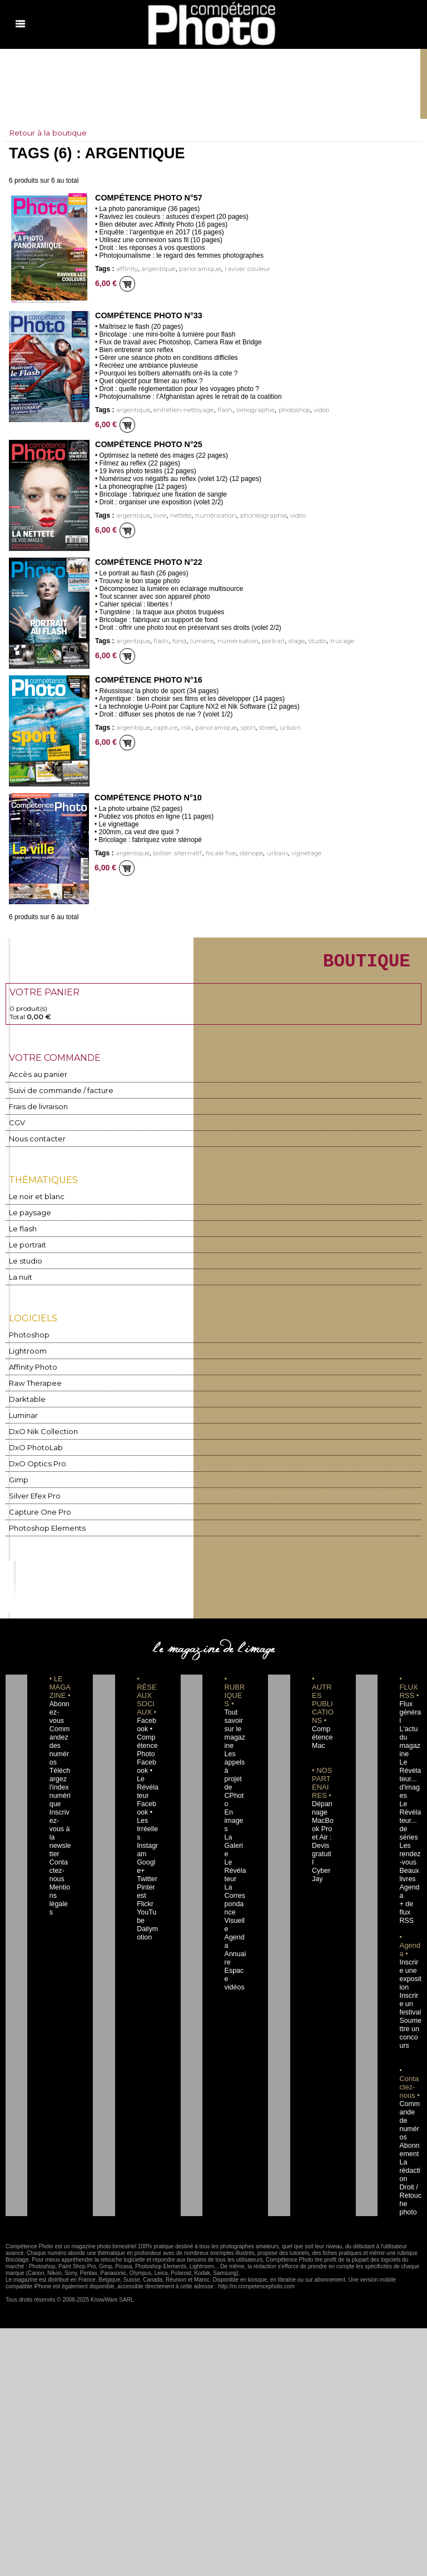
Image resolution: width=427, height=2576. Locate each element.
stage (283, 641)
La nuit (20, 1276)
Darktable (25, 1396)
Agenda (235, 1888)
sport (238, 727)
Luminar (23, 1411)
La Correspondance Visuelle (235, 1863)
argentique (154, 269)
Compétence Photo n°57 (147, 197)
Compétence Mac (322, 1729)
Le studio (23, 1261)
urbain (277, 727)
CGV (16, 1126)
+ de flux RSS (405, 1879)
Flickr (144, 1871)
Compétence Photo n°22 (147, 562)
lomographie (246, 410)
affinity (125, 269)
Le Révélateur (235, 1829)
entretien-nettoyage (179, 410)
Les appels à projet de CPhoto (235, 1763)
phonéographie (254, 515)
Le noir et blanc (33, 1199)
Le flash (21, 1230)
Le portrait (26, 1245)
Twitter (145, 1846)
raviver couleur (236, 269)
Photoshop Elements (42, 1520)
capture (161, 727)
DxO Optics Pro (34, 1458)
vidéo (309, 410)
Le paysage (26, 1214)
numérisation (210, 515)
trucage (325, 641)
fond (173, 641)
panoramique (192, 269)
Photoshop (26, 1334)
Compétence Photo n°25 (147, 444)
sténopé (242, 853)
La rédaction (409, 2129)
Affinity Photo (31, 1365)
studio (303, 641)
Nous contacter (33, 1141)
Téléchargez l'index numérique (60, 1771)
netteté (176, 515)
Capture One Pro (36, 1505)
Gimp (18, 1474)
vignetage (293, 853)
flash (217, 410)
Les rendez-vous (409, 1829)
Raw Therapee (32, 1380)
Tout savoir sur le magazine (234, 1721)
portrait (261, 641)
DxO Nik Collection (39, 1427)
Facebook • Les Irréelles (147, 1796)
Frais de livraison (35, 1110)
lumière (194, 641)
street (256, 727)
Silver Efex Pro (31, 1489)
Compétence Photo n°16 (147, 679)
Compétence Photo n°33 (147, 315)
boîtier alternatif (173, 853)
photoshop (284, 410)
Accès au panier (34, 1079)
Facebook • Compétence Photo (147, 1730)
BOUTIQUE (351, 962)
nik (180, 727)
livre (156, 515)
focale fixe (213, 853)
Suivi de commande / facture (55, 1095)
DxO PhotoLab (33, 1443)
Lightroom (26, 1349)
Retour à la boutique (48, 133)
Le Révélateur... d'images (409, 1763)
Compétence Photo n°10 (146, 797)
